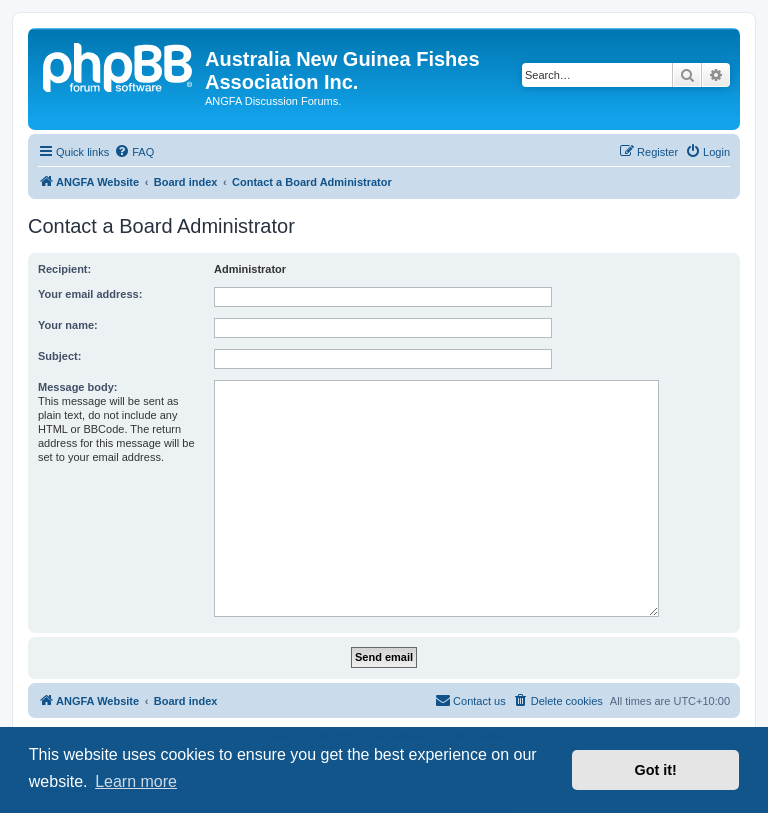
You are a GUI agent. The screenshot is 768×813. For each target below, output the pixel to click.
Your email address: (90, 294)
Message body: (77, 387)
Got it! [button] (656, 770)
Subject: (59, 356)
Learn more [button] (136, 781)
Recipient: (64, 269)
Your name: (68, 325)
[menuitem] (134, 152)
